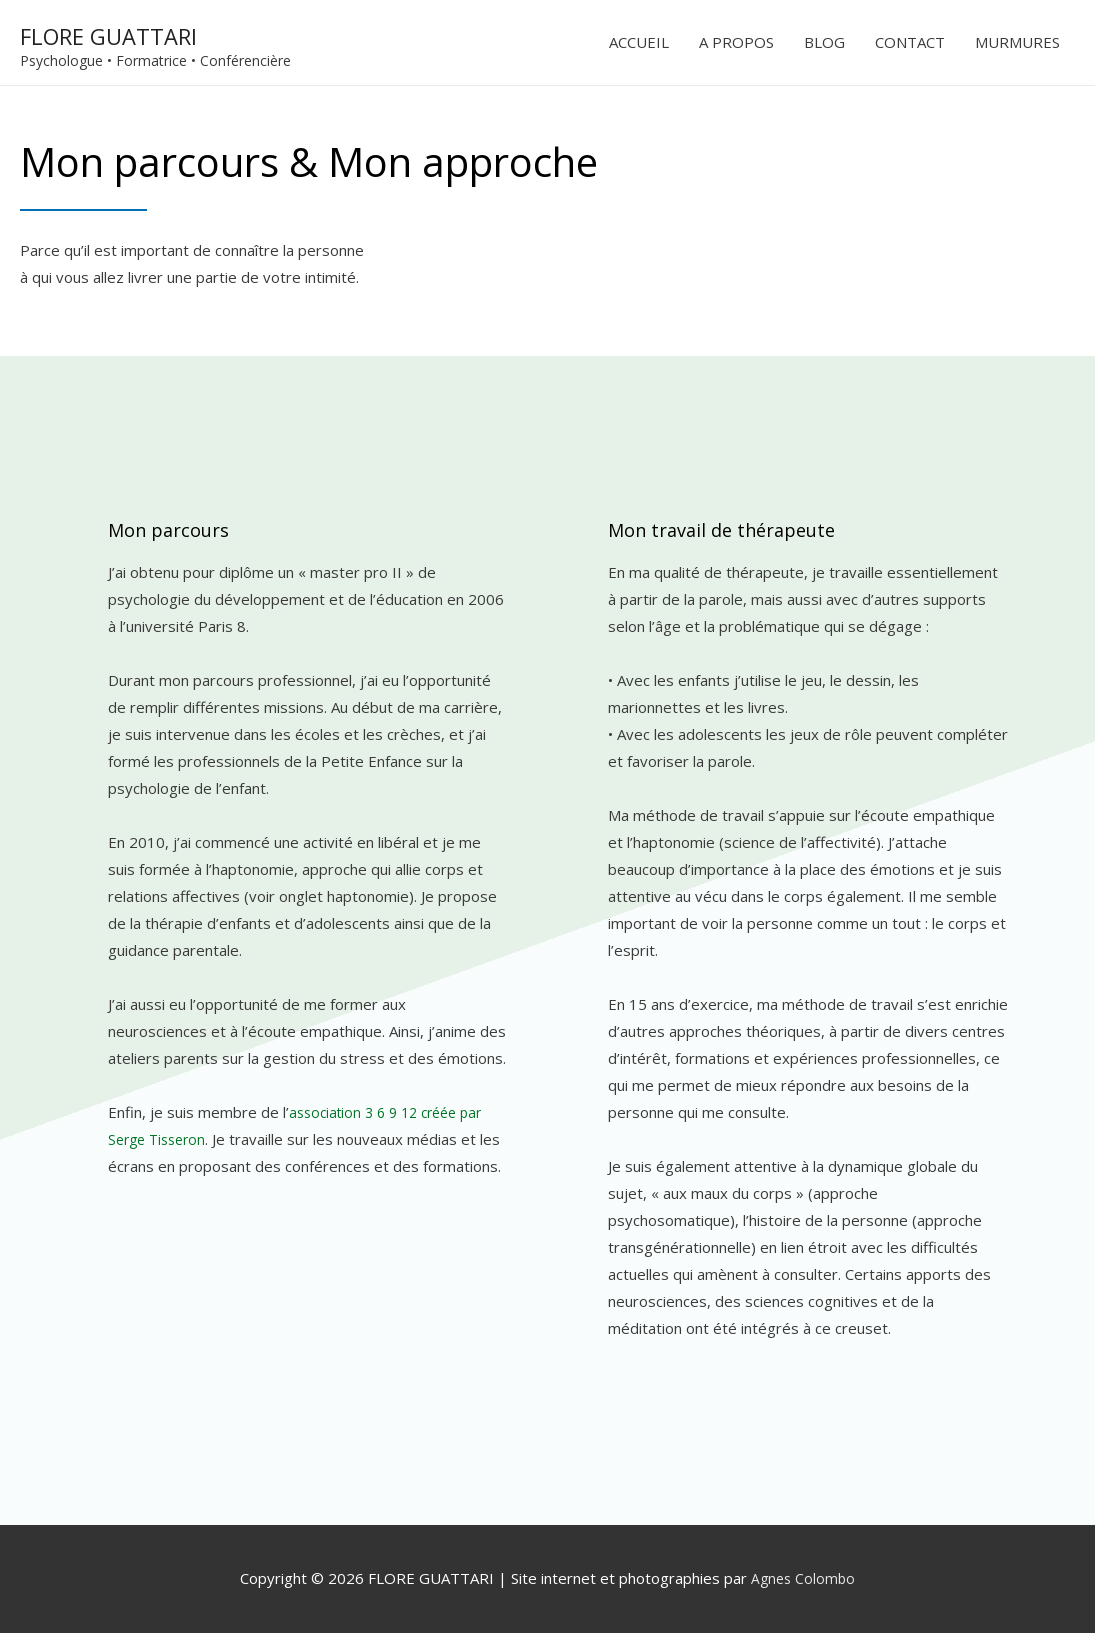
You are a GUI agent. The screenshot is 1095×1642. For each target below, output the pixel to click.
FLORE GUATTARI (159, 35)
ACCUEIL (639, 47)
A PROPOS (736, 47)
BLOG (824, 47)
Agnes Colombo (803, 1587)
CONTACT (910, 47)
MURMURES (1017, 47)
